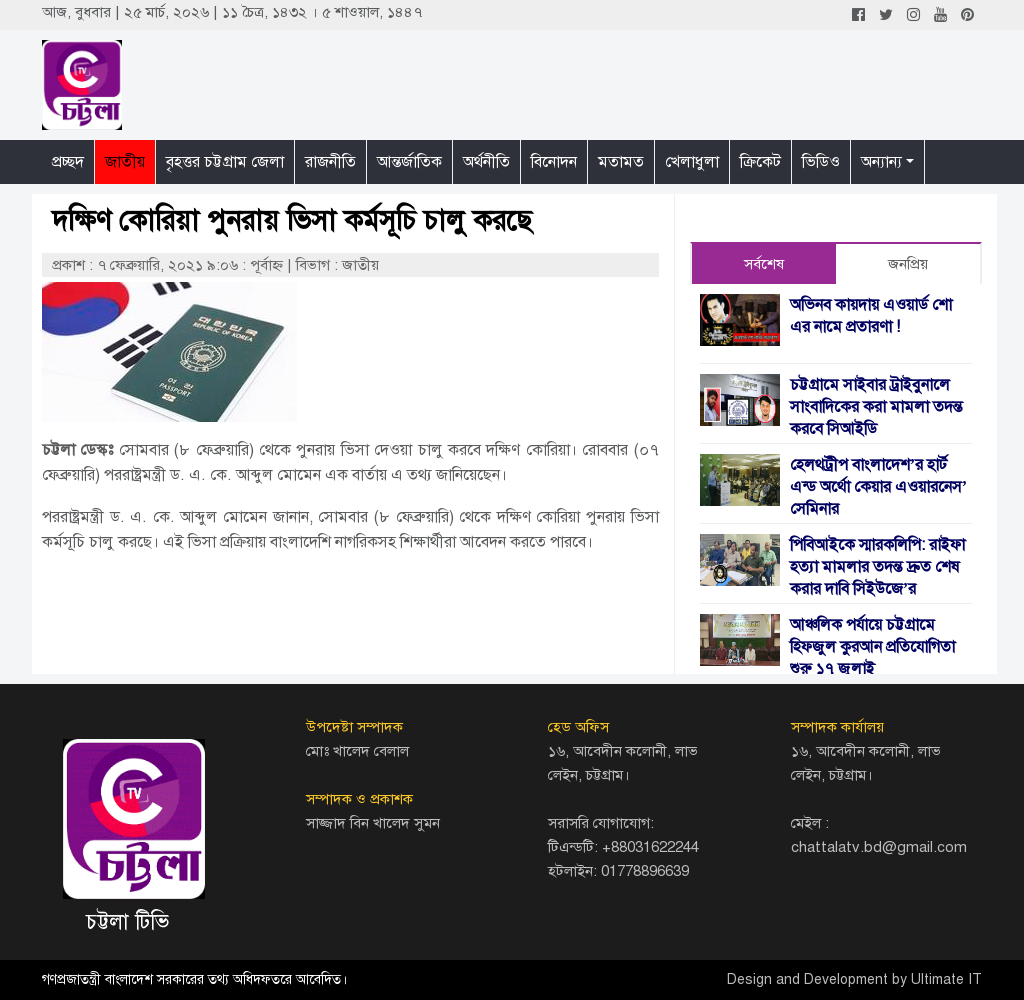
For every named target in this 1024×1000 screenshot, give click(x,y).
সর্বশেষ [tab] (764, 264)
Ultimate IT (946, 979)
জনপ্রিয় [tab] (908, 264)
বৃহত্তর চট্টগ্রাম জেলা (225, 162)
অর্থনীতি (486, 162)
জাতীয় (125, 162)
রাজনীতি (330, 162)
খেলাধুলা (692, 162)
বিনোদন (554, 162)
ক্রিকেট (760, 162)
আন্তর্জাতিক (409, 162)
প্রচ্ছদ (68, 162)
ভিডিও (821, 162)
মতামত (621, 162)
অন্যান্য (881, 162)
